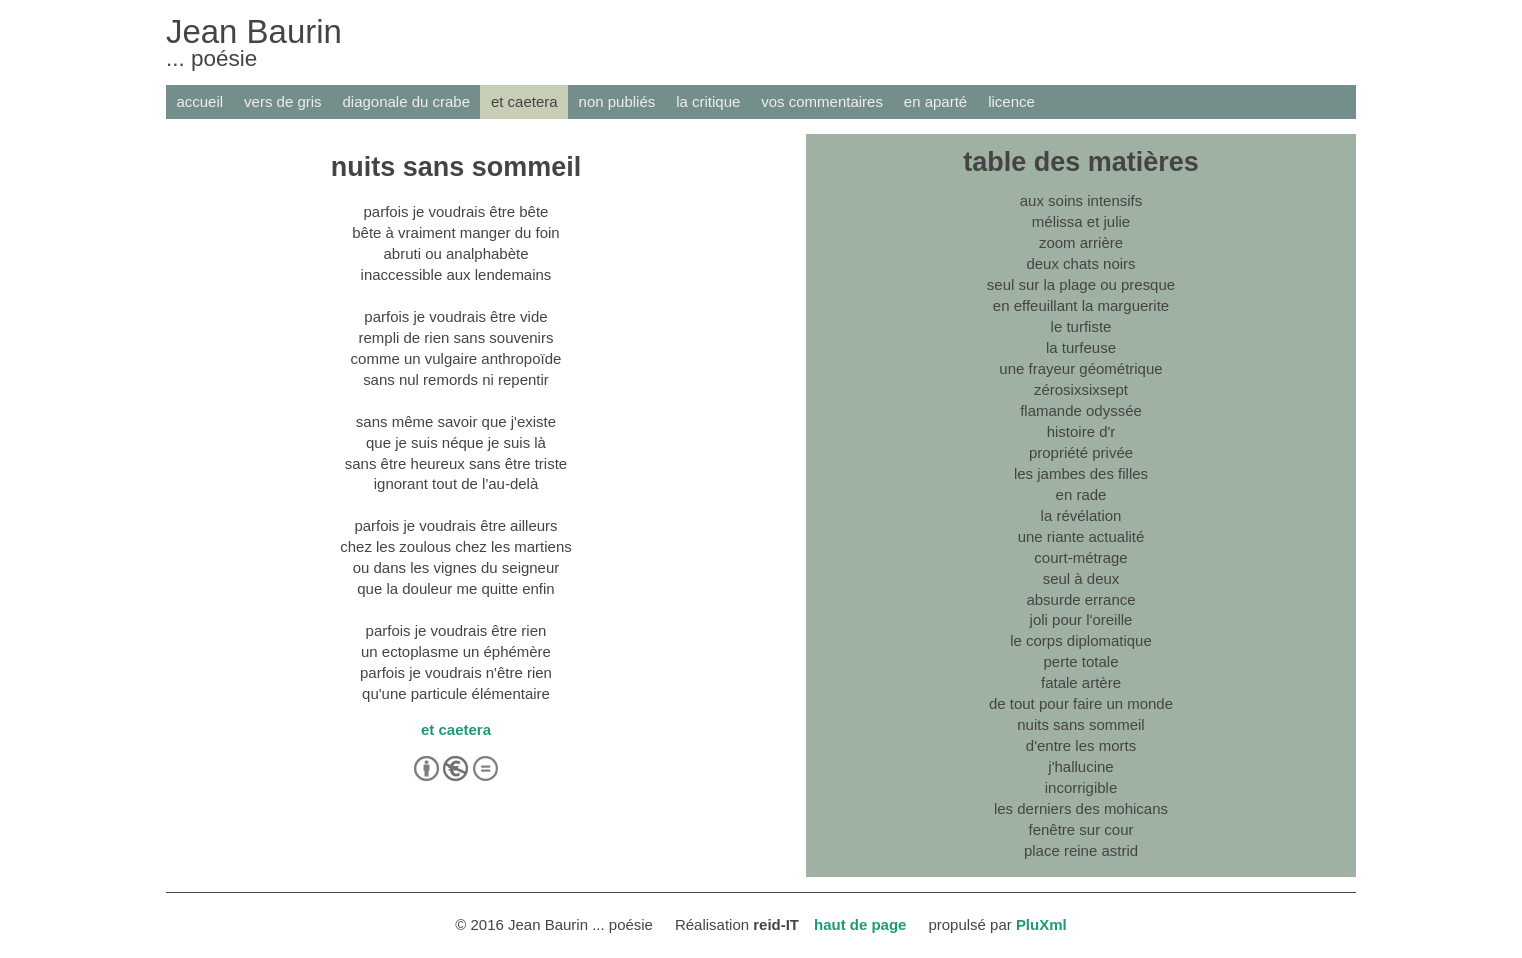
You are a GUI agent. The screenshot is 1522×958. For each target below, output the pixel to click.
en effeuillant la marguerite (1081, 305)
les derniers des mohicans (1081, 808)
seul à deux (1081, 578)
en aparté (935, 101)
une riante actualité (1081, 536)
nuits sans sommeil (1080, 724)
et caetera (524, 101)
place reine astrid (1081, 850)
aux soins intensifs (1081, 200)
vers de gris (282, 101)
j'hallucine (1080, 766)
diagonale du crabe (406, 101)
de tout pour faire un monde (1081, 703)
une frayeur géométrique (1080, 368)
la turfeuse (1081, 347)
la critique (708, 101)
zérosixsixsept (1081, 389)
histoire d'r (1081, 431)
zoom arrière (1081, 242)
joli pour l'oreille (1081, 619)
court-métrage (1080, 557)
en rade (1081, 494)
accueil (199, 101)
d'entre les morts (1081, 745)
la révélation (1081, 515)
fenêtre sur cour (1081, 829)
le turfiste (1081, 326)
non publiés (617, 101)
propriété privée (1081, 452)
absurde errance (1080, 599)
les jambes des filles (1081, 473)
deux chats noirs (1080, 263)
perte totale (1081, 661)
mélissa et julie (1081, 221)
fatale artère (1081, 682)
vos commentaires (822, 101)
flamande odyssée (1081, 410)
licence (1011, 101)
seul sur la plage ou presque (1081, 284)
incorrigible (1081, 787)
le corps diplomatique (1081, 640)
